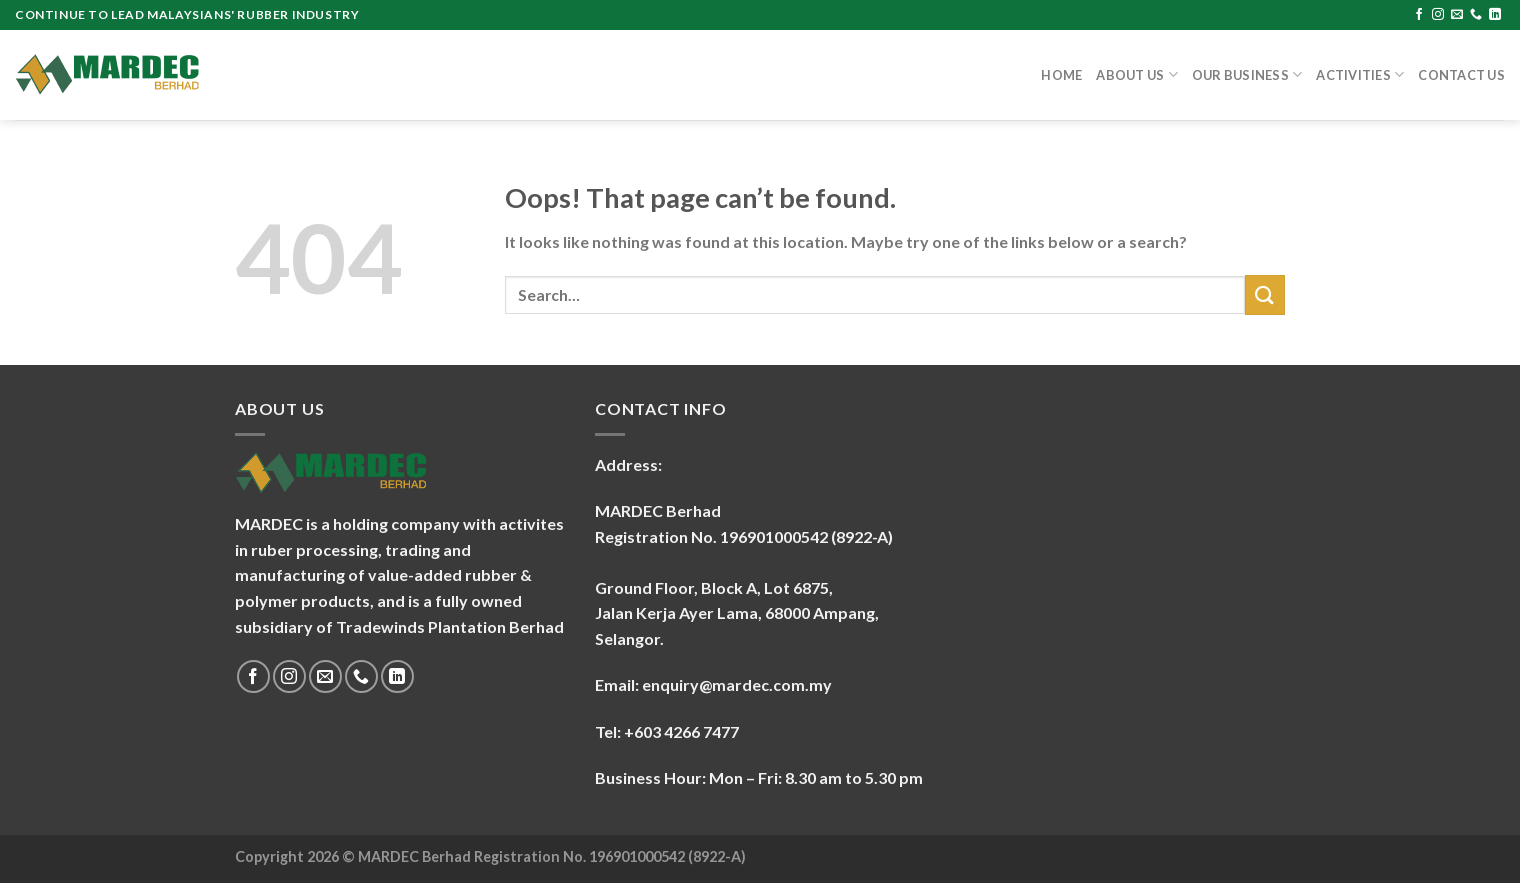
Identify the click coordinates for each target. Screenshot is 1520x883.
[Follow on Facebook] (1419, 15)
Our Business (1247, 74)
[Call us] (1476, 15)
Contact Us (1461, 75)
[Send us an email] (1457, 15)
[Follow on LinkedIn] (1495, 15)
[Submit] (1265, 294)
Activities (1360, 74)
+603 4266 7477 (681, 731)
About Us (1137, 74)
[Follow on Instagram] (1438, 15)
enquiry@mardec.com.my (737, 684)
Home (1061, 75)
